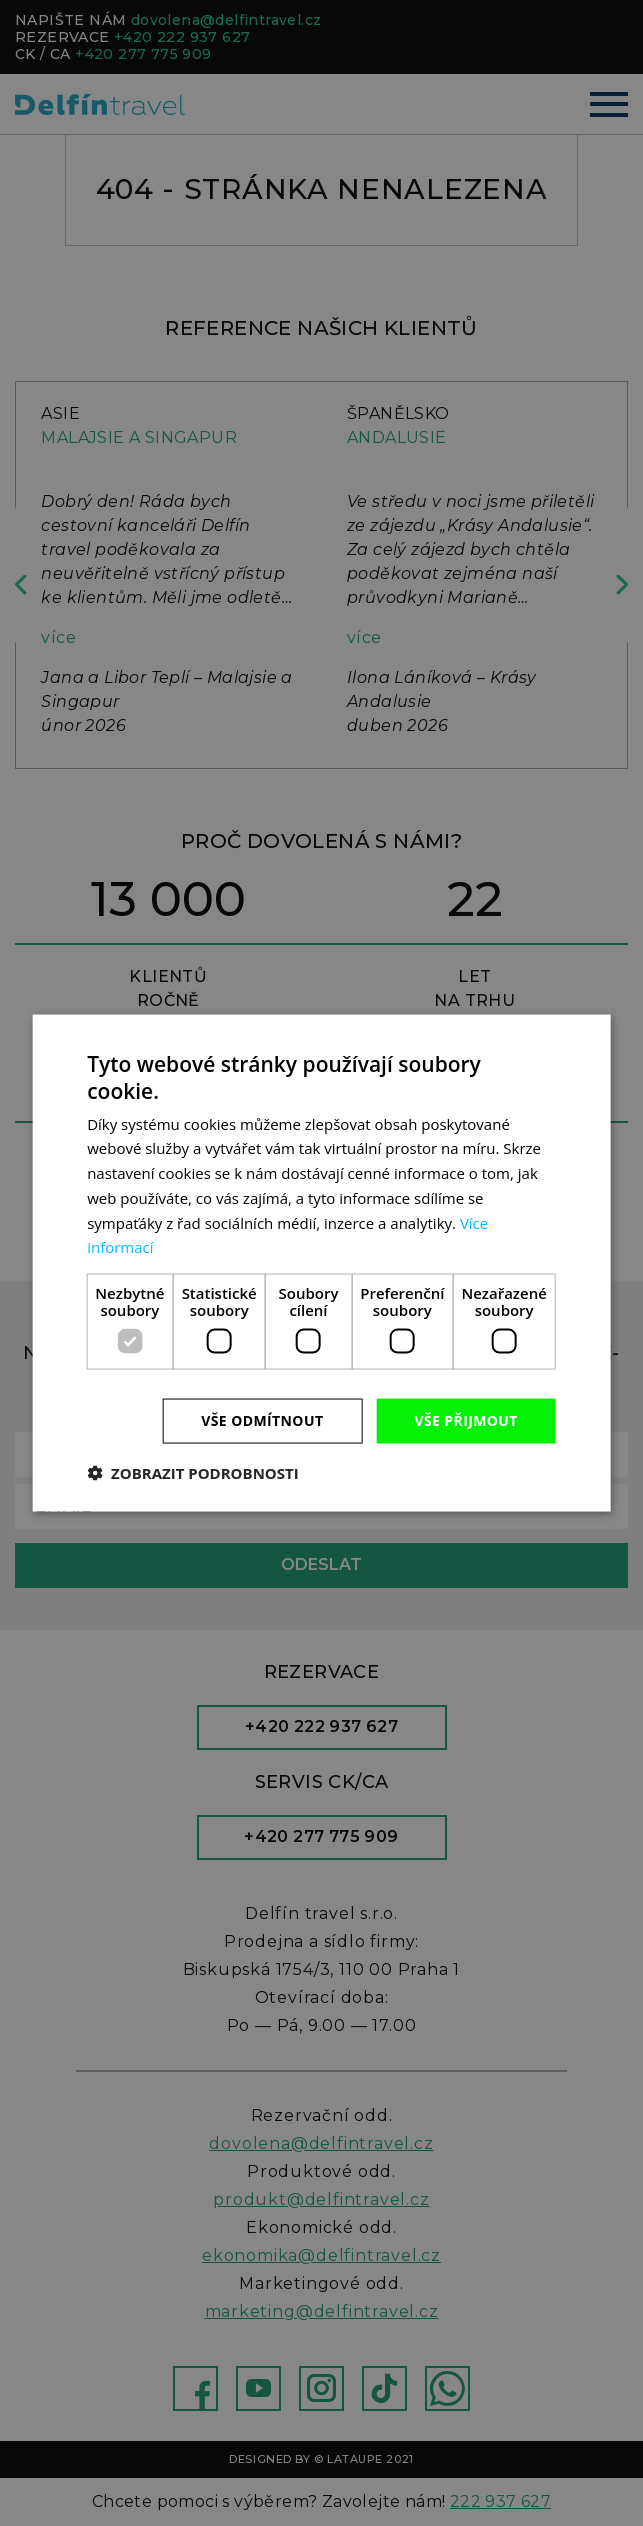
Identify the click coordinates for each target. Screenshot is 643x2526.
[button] (193, 1472)
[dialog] (321, 1263)
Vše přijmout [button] (465, 1420)
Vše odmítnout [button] (262, 1420)
